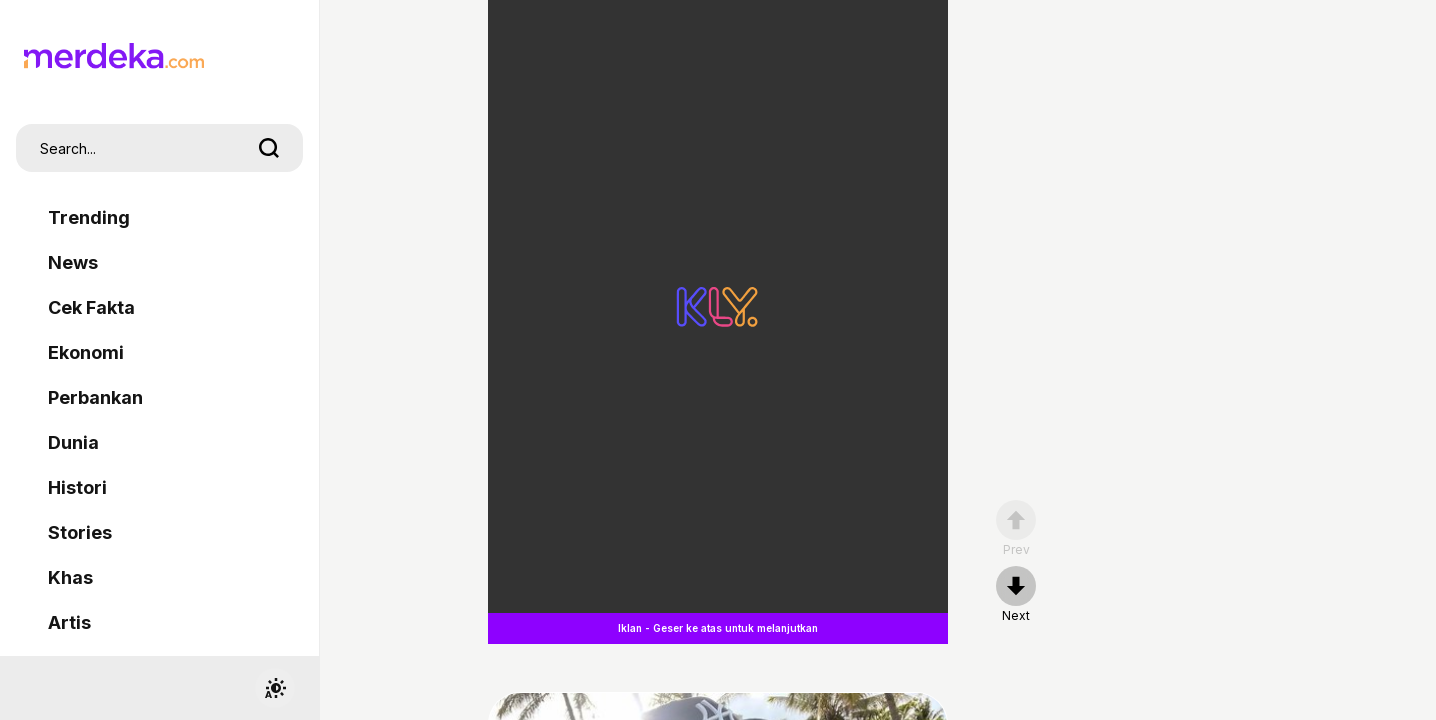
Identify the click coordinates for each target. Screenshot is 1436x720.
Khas (70, 577)
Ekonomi (86, 352)
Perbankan (95, 397)
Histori (77, 487)
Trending (89, 217)
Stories (80, 532)
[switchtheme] (275, 688)
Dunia (73, 442)
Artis (69, 622)
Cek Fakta (91, 307)
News (73, 262)
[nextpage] (1016, 595)
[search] (269, 148)
